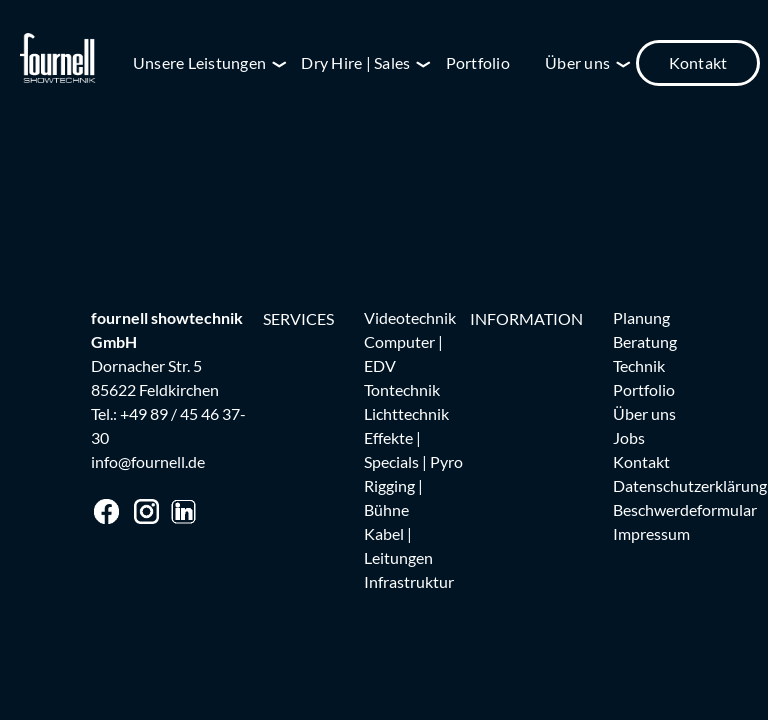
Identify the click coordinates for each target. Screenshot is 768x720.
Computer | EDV (403, 353)
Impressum (651, 533)
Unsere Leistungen (199, 62)
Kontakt (698, 62)
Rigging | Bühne (393, 497)
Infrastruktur (409, 581)
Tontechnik (402, 389)
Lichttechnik (406, 413)
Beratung (645, 341)
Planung (641, 317)
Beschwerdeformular (685, 509)
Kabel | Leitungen (398, 545)
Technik (639, 365)
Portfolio (478, 62)
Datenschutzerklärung (690, 485)
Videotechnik (410, 317)
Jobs (629, 437)
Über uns (577, 62)
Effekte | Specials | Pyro (413, 449)
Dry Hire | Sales (355, 62)
